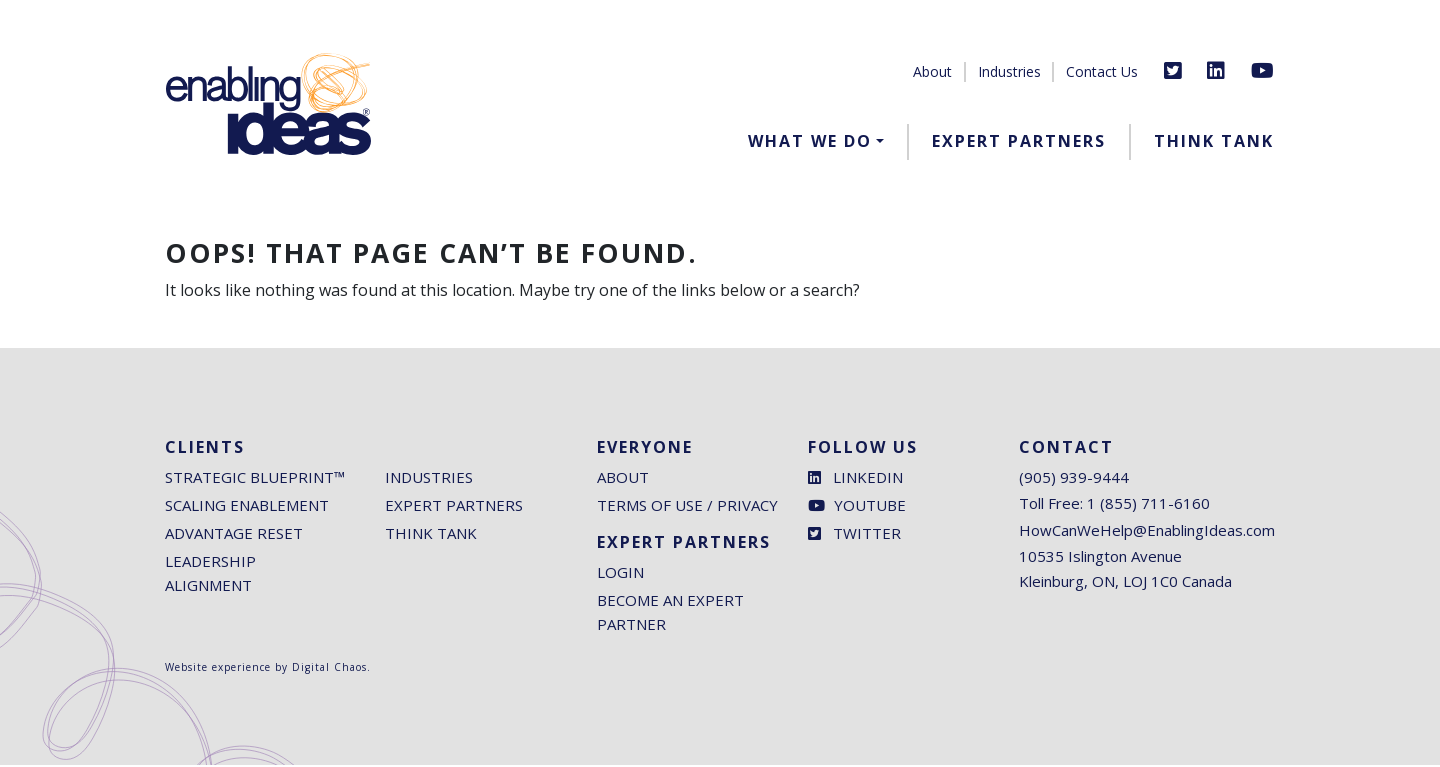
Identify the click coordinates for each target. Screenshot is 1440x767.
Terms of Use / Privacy (687, 507)
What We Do (810, 141)
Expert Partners (1019, 141)
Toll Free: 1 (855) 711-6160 (1114, 505)
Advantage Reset (234, 535)
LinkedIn (855, 479)
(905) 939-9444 (1074, 479)
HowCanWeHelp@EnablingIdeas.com (1147, 532)
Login (620, 574)
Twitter (854, 535)
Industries (1009, 71)
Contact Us (1102, 71)
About (932, 71)
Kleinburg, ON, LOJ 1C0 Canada (1125, 583)
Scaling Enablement (247, 507)
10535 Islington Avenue (1100, 558)
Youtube (857, 507)
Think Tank (1214, 141)
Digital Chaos (329, 669)
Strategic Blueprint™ (255, 479)
